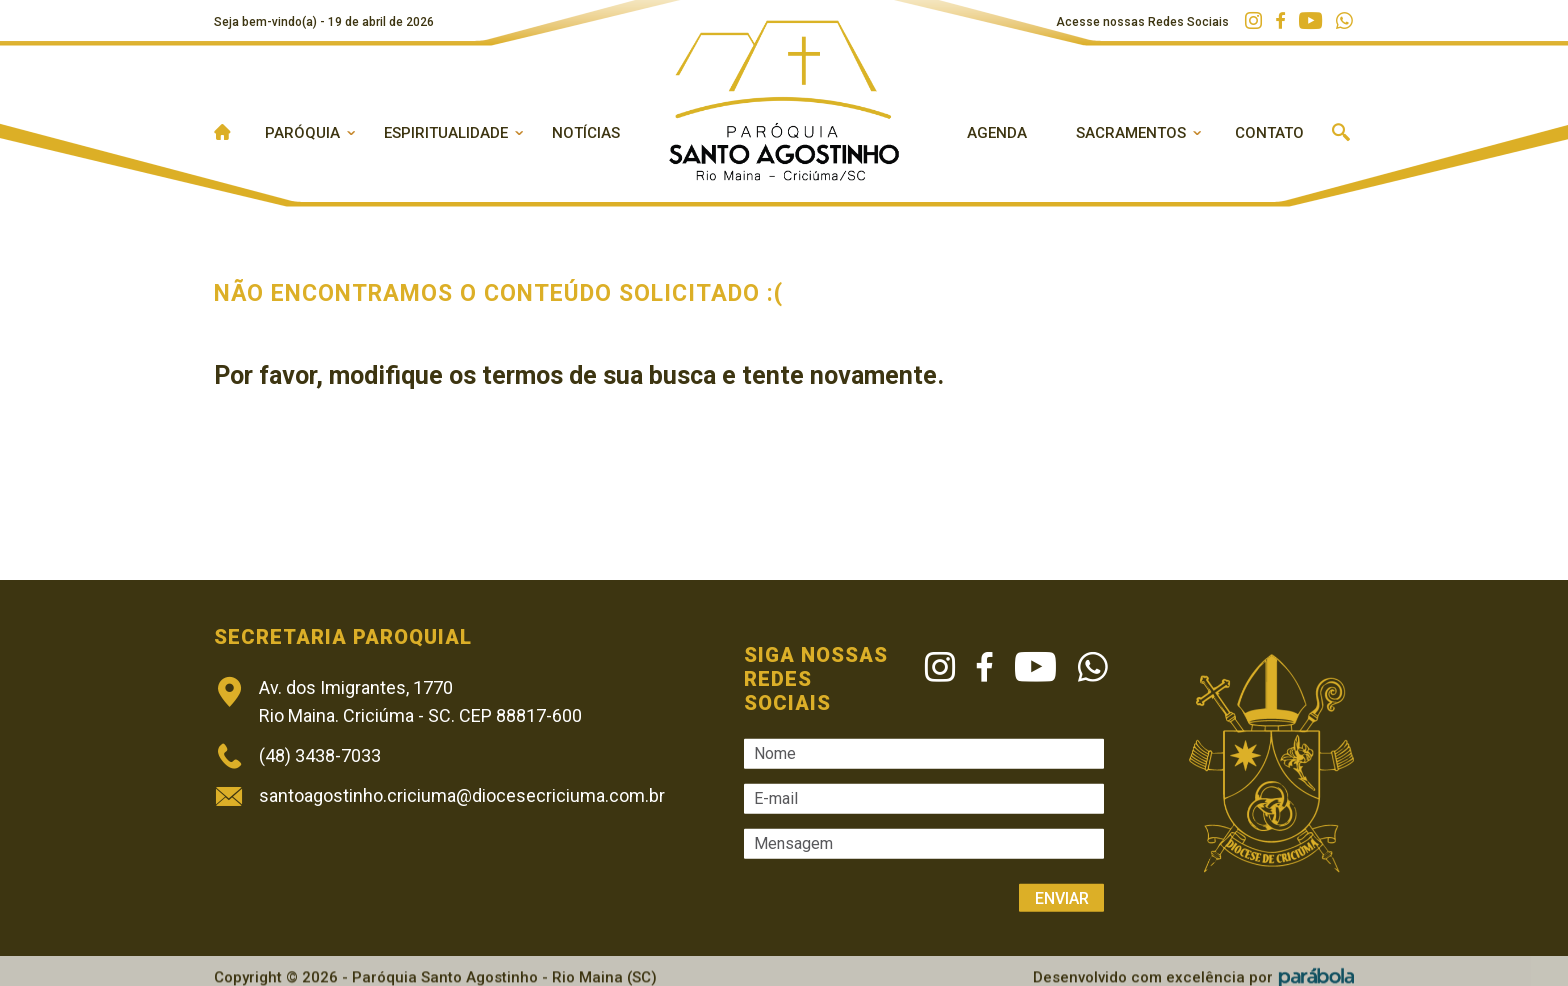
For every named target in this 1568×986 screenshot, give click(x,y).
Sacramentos (1131, 133)
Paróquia (302, 133)
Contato (1269, 133)
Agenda (997, 133)
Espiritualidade (446, 133)
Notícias (586, 133)
